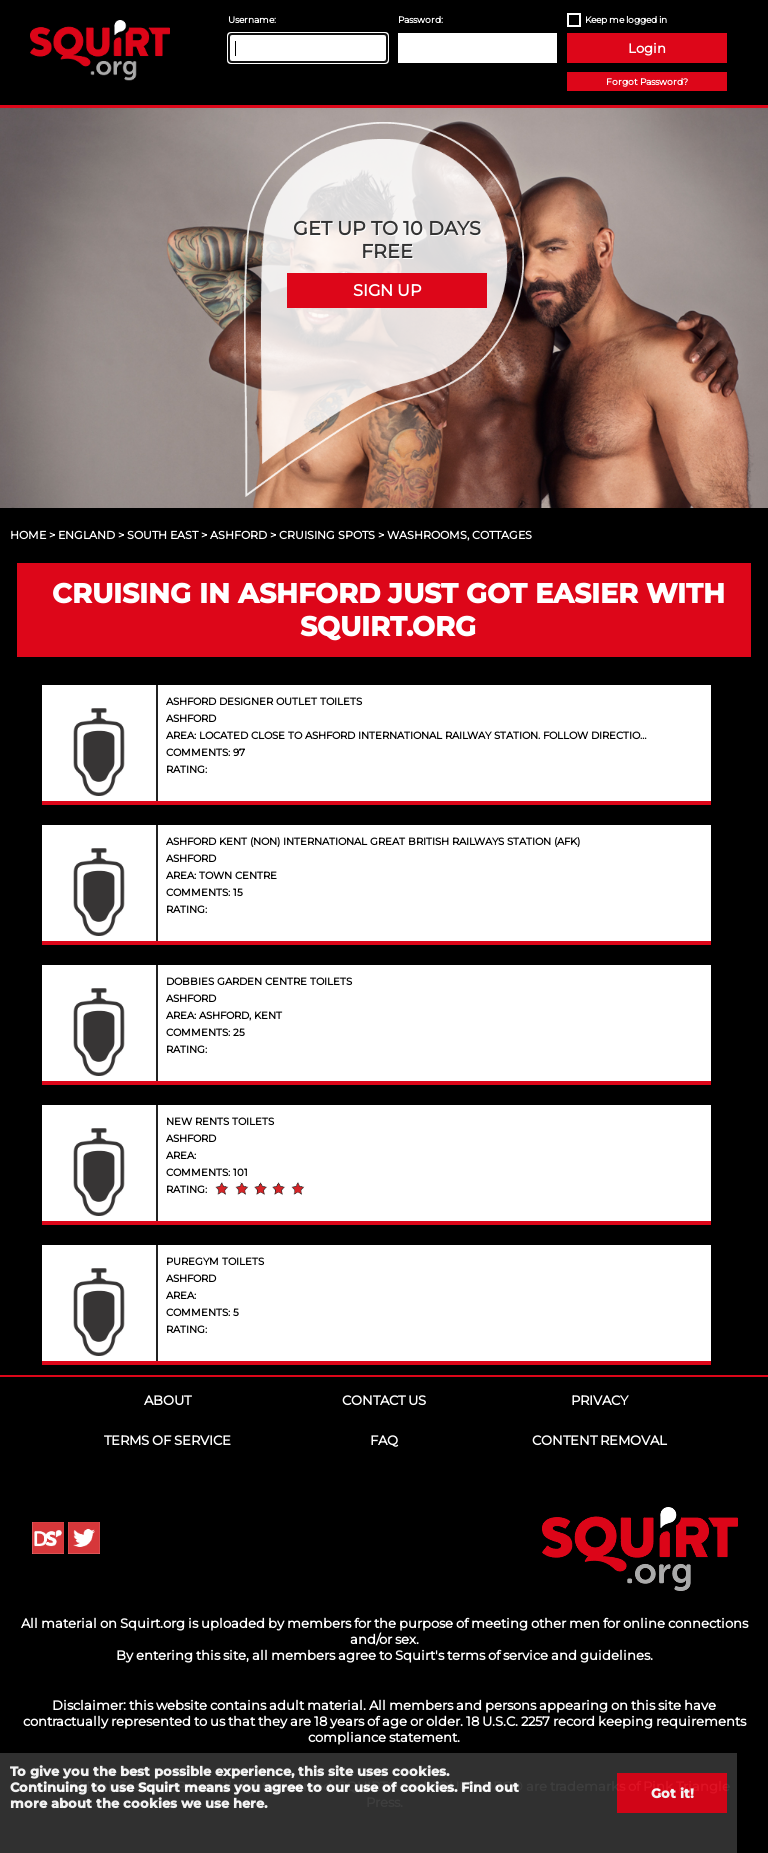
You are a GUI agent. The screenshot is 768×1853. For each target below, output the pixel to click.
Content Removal (599, 1440)
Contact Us (384, 1400)
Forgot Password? (647, 81)
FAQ (384, 1440)
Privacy (599, 1400)
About (167, 1400)
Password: (420, 19)
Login (647, 48)
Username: (252, 19)
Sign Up (387, 290)
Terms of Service (167, 1440)
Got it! (672, 1793)
